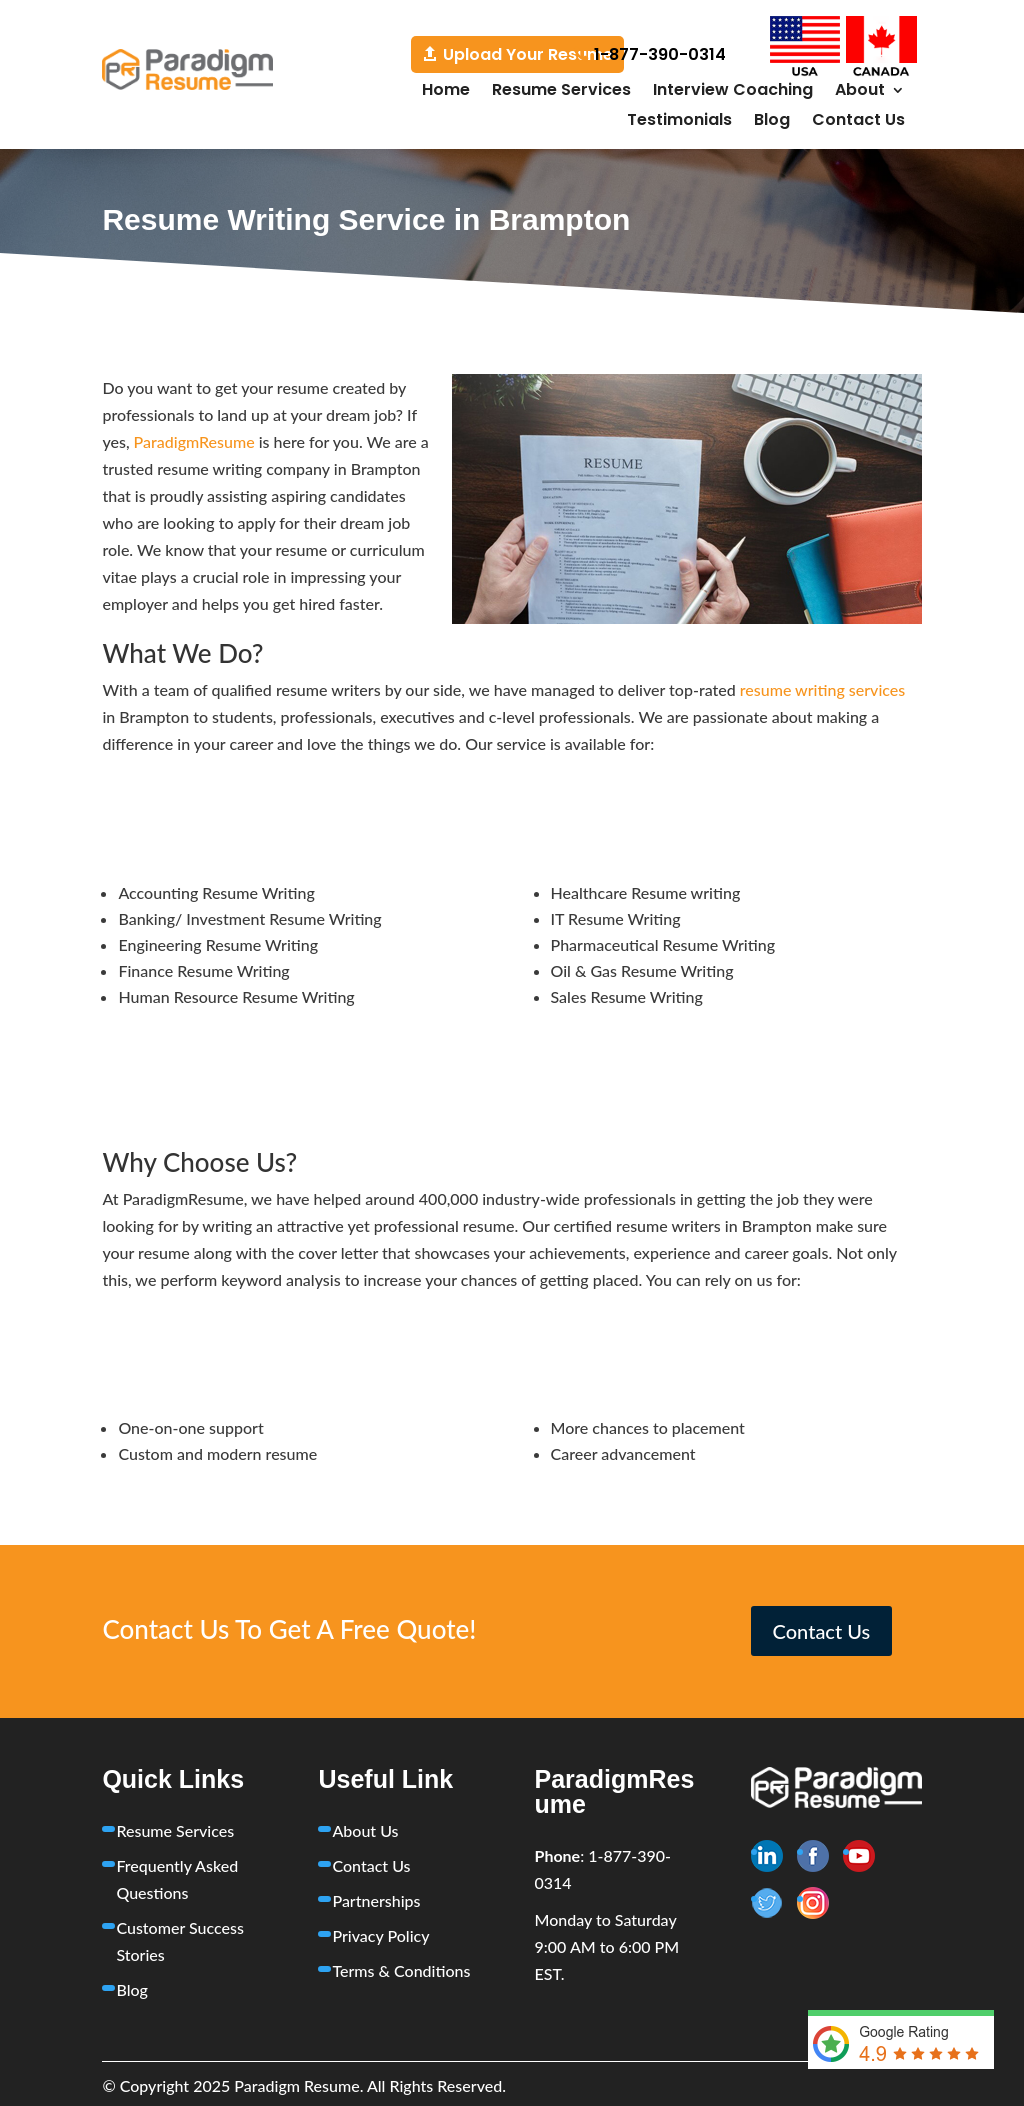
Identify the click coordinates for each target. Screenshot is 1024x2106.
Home (446, 92)
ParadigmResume (194, 441)
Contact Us (858, 122)
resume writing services (822, 689)
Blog (772, 122)
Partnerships (376, 1900)
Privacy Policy (380, 1935)
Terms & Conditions (401, 1970)
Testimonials (679, 122)
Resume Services (561, 92)
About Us (365, 1830)
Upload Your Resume (528, 54)
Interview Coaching (733, 92)
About (860, 92)
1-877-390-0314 (660, 54)
